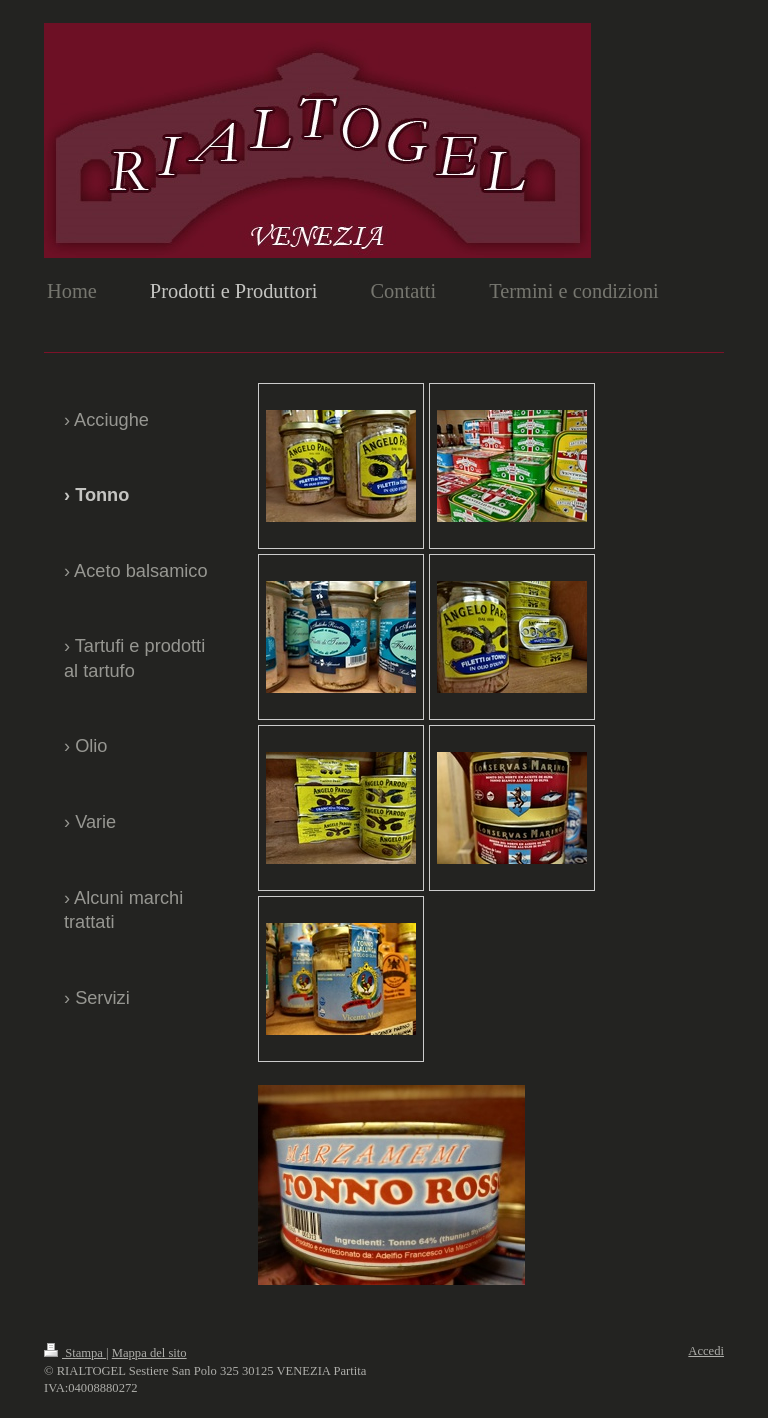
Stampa (75, 1353)
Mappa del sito (149, 1353)
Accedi (706, 1351)
